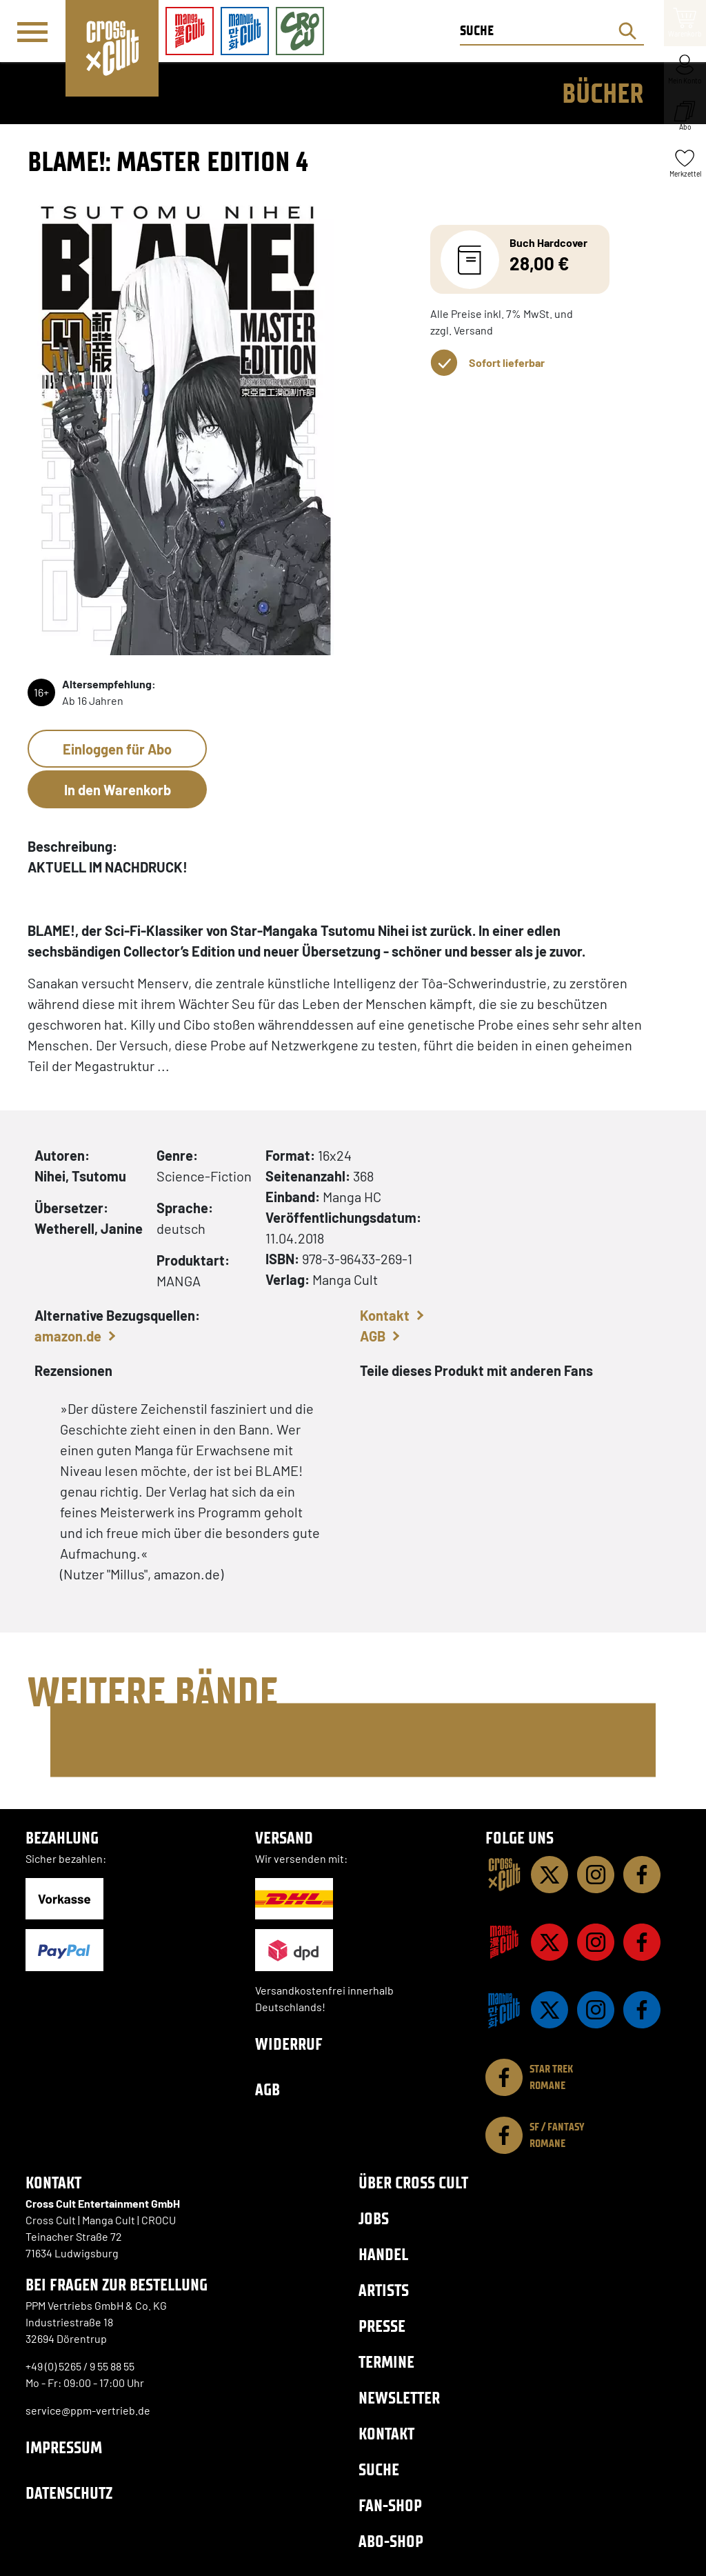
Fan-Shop (390, 2505)
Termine (386, 2362)
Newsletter (399, 2398)
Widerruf (289, 2044)
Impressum (64, 2447)
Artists (384, 2290)
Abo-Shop (391, 2541)
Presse (382, 2326)
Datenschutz (69, 2493)
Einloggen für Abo (117, 749)
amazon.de (67, 1336)
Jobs (374, 2218)
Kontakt (385, 1315)
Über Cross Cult (413, 2183)
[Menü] (32, 31)
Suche (379, 2469)
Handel (383, 2254)
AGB (372, 1336)
